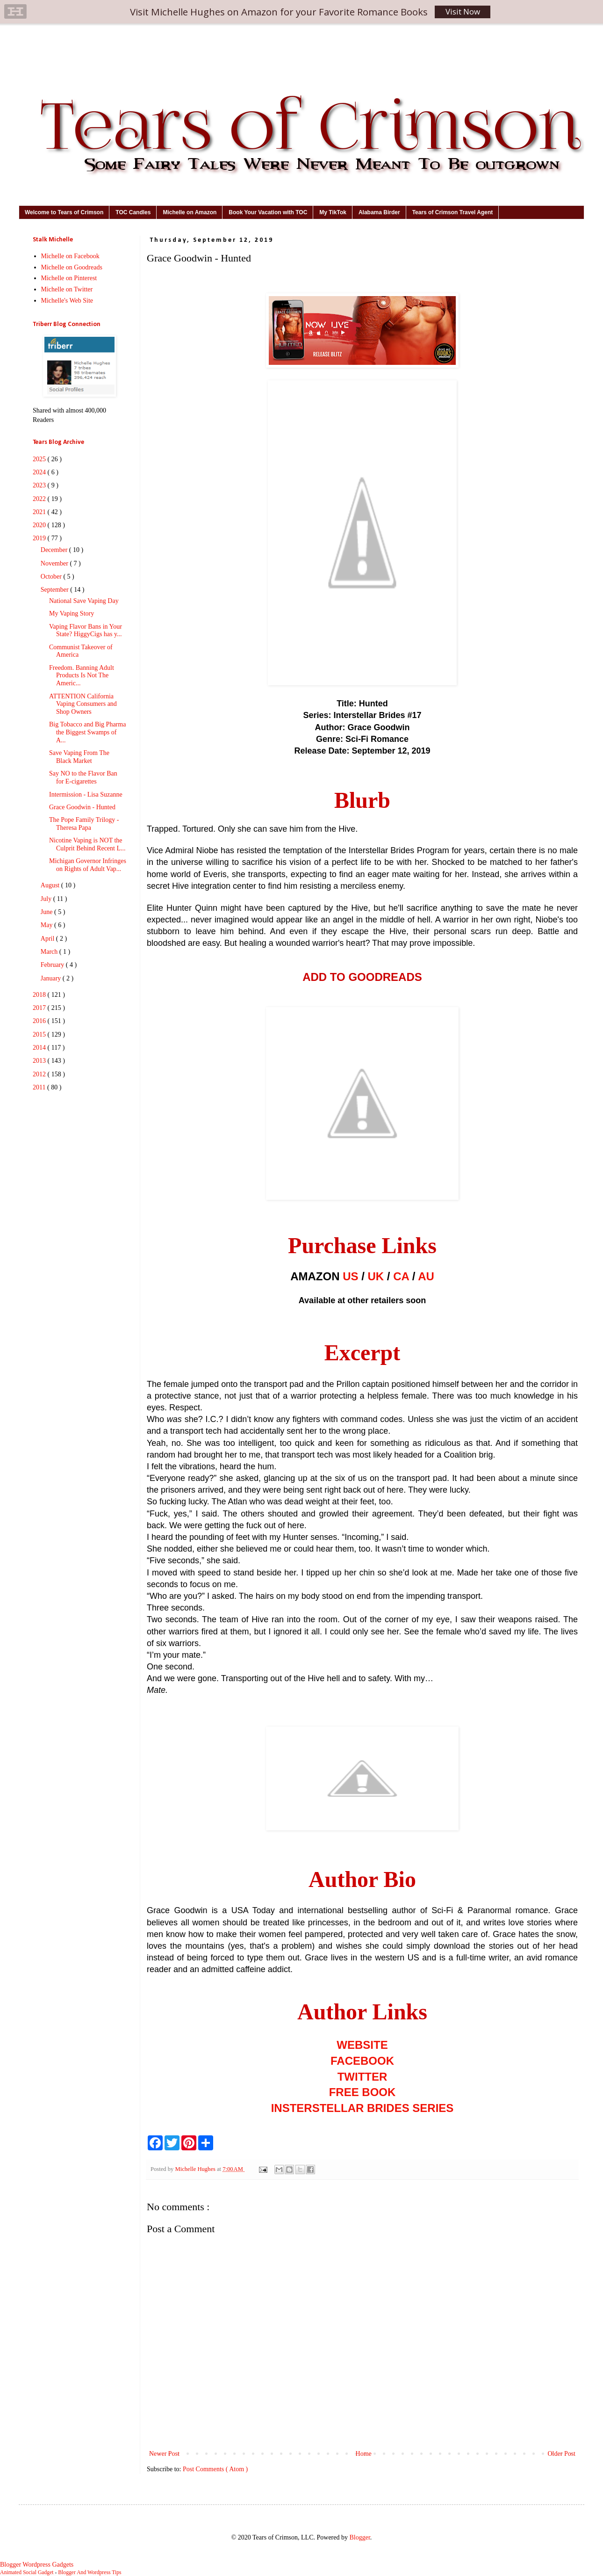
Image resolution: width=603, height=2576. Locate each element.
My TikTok (332, 212)
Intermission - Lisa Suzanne (85, 794)
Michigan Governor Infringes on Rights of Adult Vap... (87, 864)
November (55, 563)
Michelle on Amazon (189, 212)
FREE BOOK (362, 2092)
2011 (40, 1087)
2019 (40, 538)
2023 (40, 485)
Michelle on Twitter (67, 289)
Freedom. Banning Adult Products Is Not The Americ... (81, 675)
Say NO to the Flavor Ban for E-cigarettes (83, 777)
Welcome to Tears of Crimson (64, 212)
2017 (40, 1007)
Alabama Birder (379, 212)
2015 (40, 1034)
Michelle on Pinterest (69, 278)
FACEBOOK (362, 2060)
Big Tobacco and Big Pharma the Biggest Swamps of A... (87, 732)
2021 (40, 511)
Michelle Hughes (196, 2169)
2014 (40, 1047)
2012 (40, 1074)
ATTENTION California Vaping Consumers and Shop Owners (83, 704)
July (47, 898)
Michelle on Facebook (70, 256)
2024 (40, 472)
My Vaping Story (71, 613)
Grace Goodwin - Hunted (82, 807)
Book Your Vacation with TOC (268, 212)
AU (426, 1276)
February (53, 964)
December (55, 549)
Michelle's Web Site (67, 300)
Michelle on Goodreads (71, 267)
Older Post (562, 2453)
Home (364, 2453)
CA (401, 1276)
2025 (40, 459)
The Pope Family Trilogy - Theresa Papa (84, 823)
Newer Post (164, 2453)
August (51, 885)
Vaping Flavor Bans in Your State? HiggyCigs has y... (85, 630)
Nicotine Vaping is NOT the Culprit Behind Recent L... (87, 844)
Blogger (359, 2537)
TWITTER (362, 2076)
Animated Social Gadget (27, 2572)
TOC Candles (133, 212)
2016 (40, 1020)
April (48, 938)
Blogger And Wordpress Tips (89, 2572)
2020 (40, 525)
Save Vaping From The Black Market (79, 756)
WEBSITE (362, 2045)
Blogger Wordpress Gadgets (36, 2564)
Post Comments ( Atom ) (215, 2469)
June (47, 911)
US (350, 1276)
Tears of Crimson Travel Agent (452, 212)
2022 (40, 498)
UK (376, 1276)
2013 (40, 1060)
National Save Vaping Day (84, 600)
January (52, 978)
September (55, 589)
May (47, 925)
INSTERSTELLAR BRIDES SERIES (362, 2108)
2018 (40, 994)
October (52, 576)
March (50, 951)
